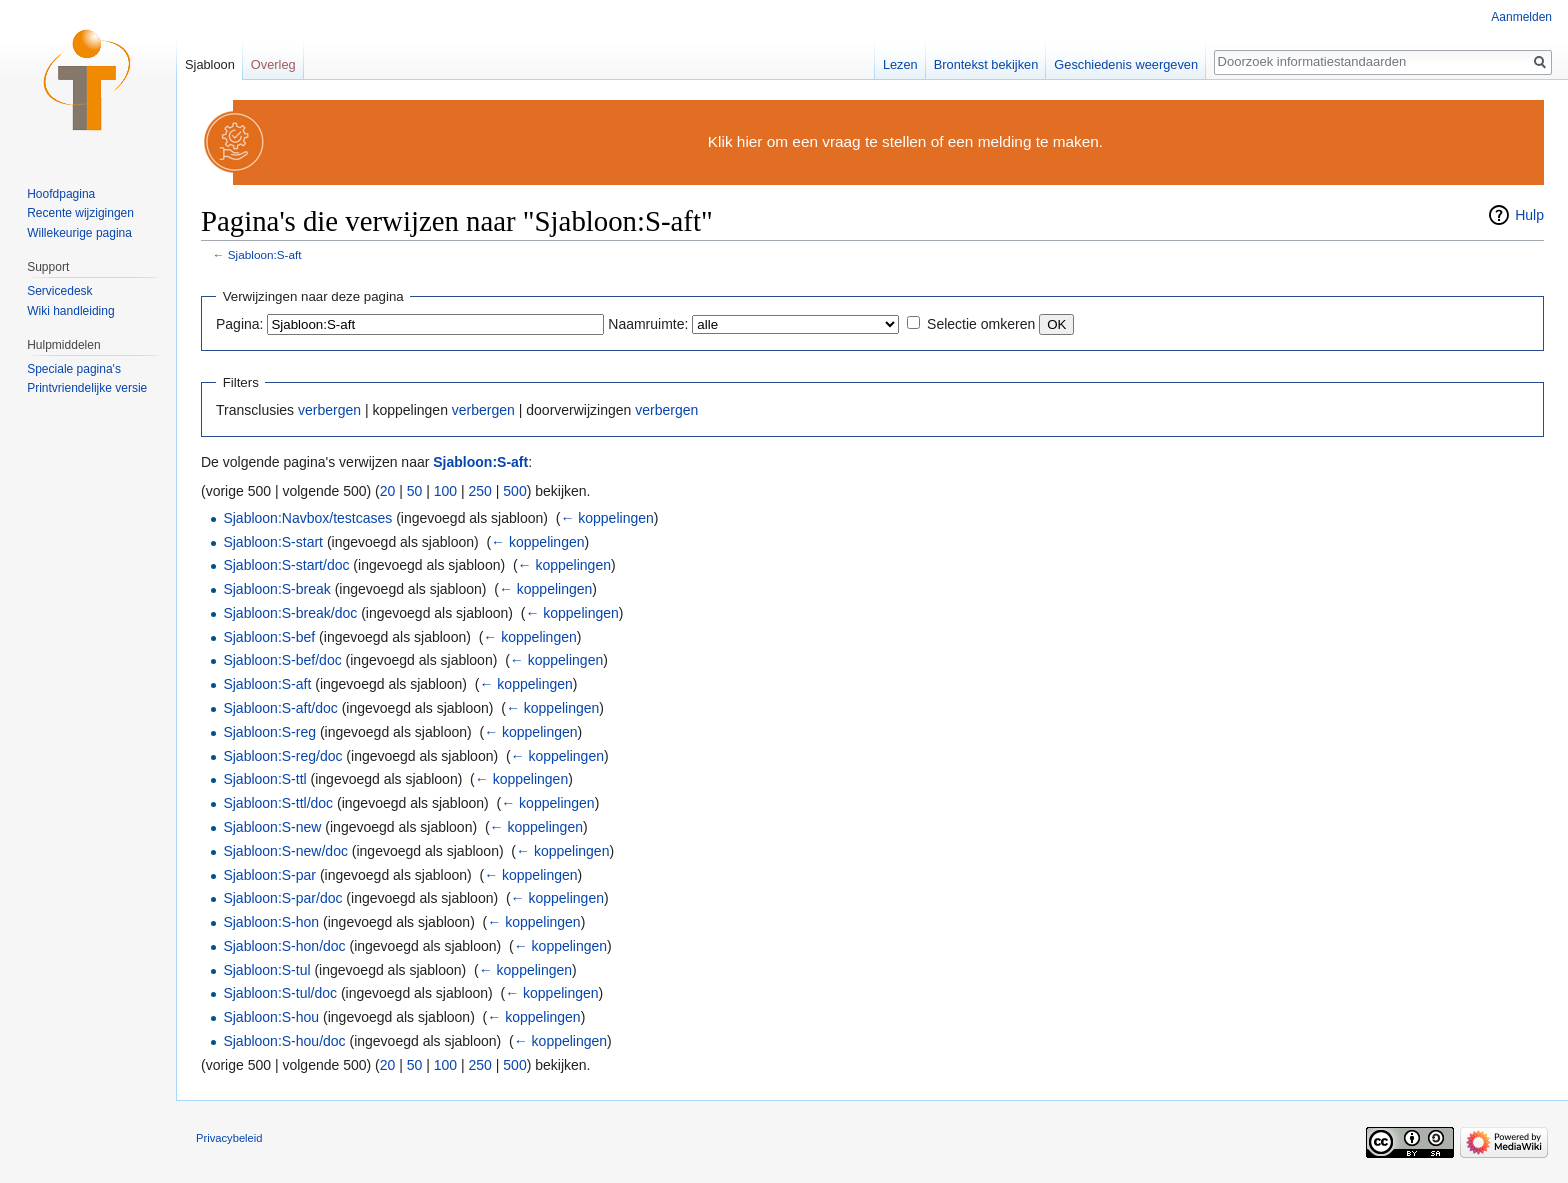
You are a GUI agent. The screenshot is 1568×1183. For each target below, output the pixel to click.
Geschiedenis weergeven (1126, 64)
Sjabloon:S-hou (271, 1017)
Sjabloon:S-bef (269, 637)
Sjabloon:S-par (269, 875)
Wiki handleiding (70, 311)
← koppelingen (606, 518)
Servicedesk (59, 291)
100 (445, 491)
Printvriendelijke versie (87, 388)
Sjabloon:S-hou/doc (284, 1041)
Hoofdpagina (61, 194)
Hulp (1529, 215)
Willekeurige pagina (79, 233)
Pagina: (239, 324)
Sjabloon (210, 64)
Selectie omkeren (981, 324)
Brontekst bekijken (986, 64)
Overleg (273, 64)
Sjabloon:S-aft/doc (280, 708)
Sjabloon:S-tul (266, 970)
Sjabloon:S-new (272, 827)
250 (480, 491)
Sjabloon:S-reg (269, 732)
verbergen (329, 410)
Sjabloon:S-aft (265, 254)
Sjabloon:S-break (276, 589)
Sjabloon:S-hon (271, 922)
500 (514, 491)
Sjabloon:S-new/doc (285, 851)
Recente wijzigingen (80, 213)
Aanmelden (1521, 17)
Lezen (900, 64)
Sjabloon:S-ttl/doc (278, 803)
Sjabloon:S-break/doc (290, 613)
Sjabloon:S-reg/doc (282, 756)
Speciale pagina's (74, 369)
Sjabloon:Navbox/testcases (307, 518)
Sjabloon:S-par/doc (282, 898)
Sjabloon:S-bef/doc (282, 660)
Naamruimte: (648, 324)
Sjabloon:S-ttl (264, 779)
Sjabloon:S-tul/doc (280, 993)
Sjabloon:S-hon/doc (284, 946)
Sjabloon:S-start (273, 542)
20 (388, 491)
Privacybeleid (229, 1138)
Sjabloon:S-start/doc (286, 565)
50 (415, 491)
